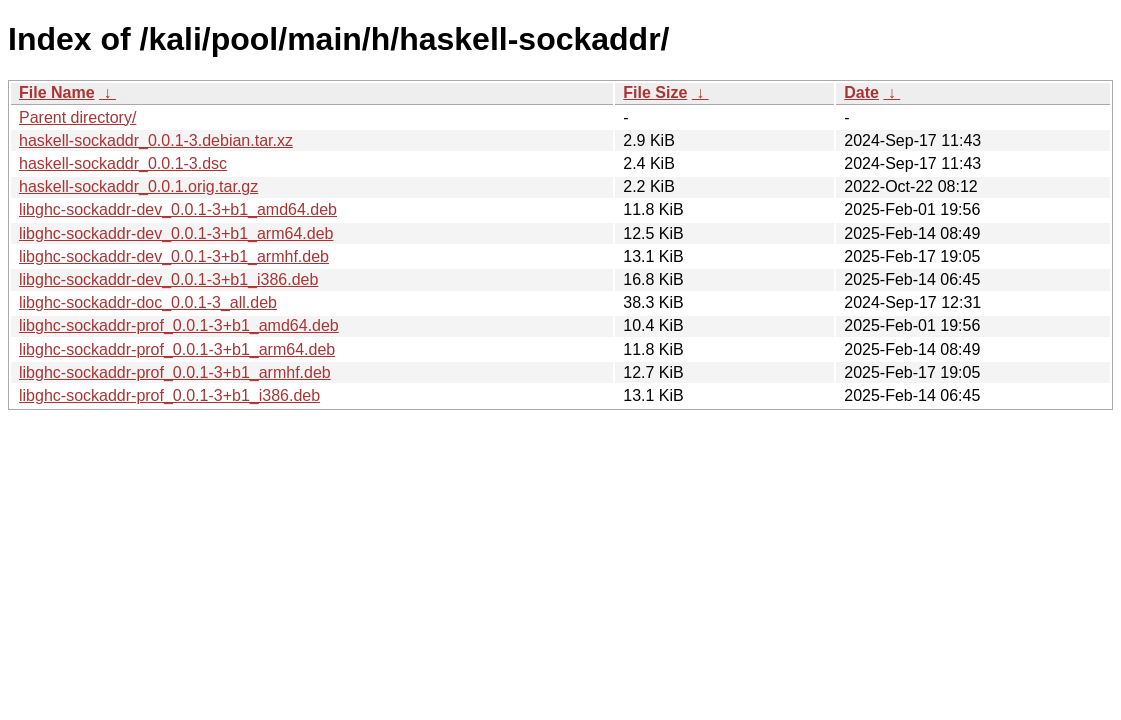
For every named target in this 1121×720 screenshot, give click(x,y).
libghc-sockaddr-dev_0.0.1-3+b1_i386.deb (168, 279)
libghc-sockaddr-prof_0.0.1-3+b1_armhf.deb (175, 372)
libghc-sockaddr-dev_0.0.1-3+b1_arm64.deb (176, 233)
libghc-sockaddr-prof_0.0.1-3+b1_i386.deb (169, 395)
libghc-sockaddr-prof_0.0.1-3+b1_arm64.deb (177, 349)
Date (861, 92)
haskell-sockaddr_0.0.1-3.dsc (123, 163)
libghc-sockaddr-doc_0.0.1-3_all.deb (148, 302)
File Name (57, 92)
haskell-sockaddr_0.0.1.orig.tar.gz (138, 186)
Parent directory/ (77, 117)
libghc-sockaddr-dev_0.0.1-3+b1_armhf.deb (174, 256)
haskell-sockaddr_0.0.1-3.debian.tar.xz (156, 140)
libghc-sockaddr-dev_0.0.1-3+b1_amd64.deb (178, 209)
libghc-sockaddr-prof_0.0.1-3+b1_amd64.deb (179, 325)
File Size (655, 92)
